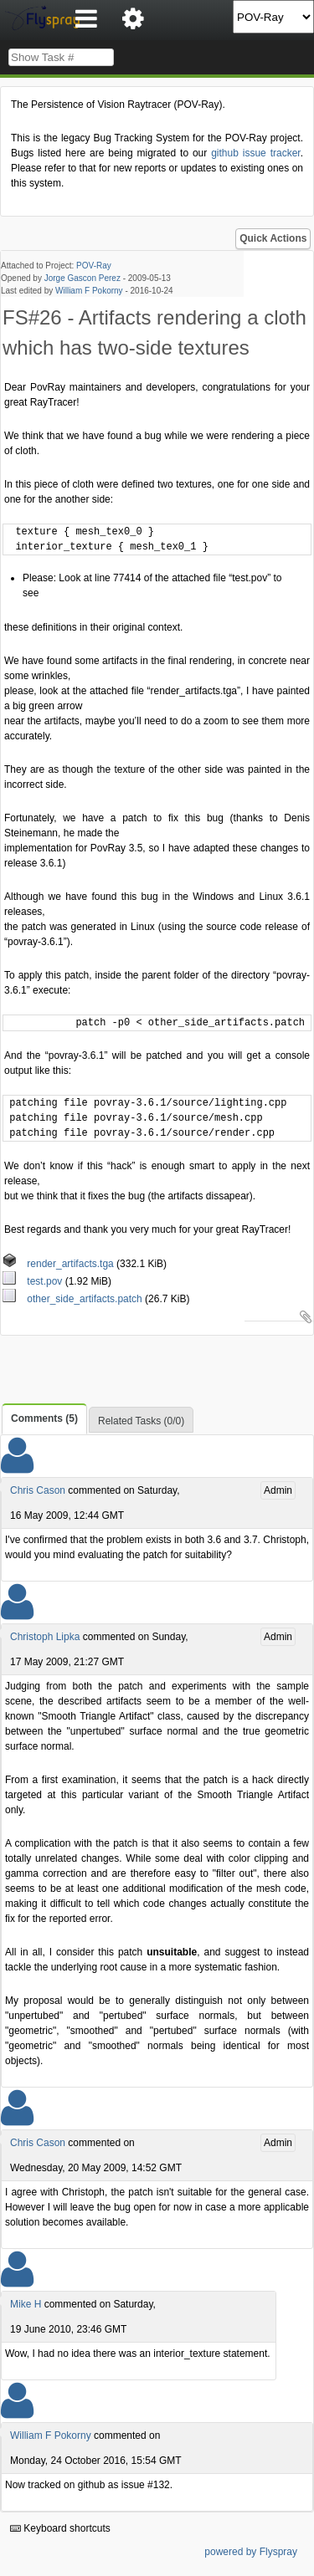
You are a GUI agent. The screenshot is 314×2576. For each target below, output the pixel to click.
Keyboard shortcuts (60, 2528)
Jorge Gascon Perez (82, 278)
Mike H (25, 2304)
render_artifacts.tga (59, 1264)
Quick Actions (272, 238)
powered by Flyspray (250, 2552)
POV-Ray (93, 265)
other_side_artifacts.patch (74, 1299)
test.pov (34, 1281)
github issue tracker (255, 153)
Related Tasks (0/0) (141, 1421)
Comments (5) (44, 1418)
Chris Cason (37, 1490)
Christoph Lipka (45, 1637)
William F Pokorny (89, 290)
